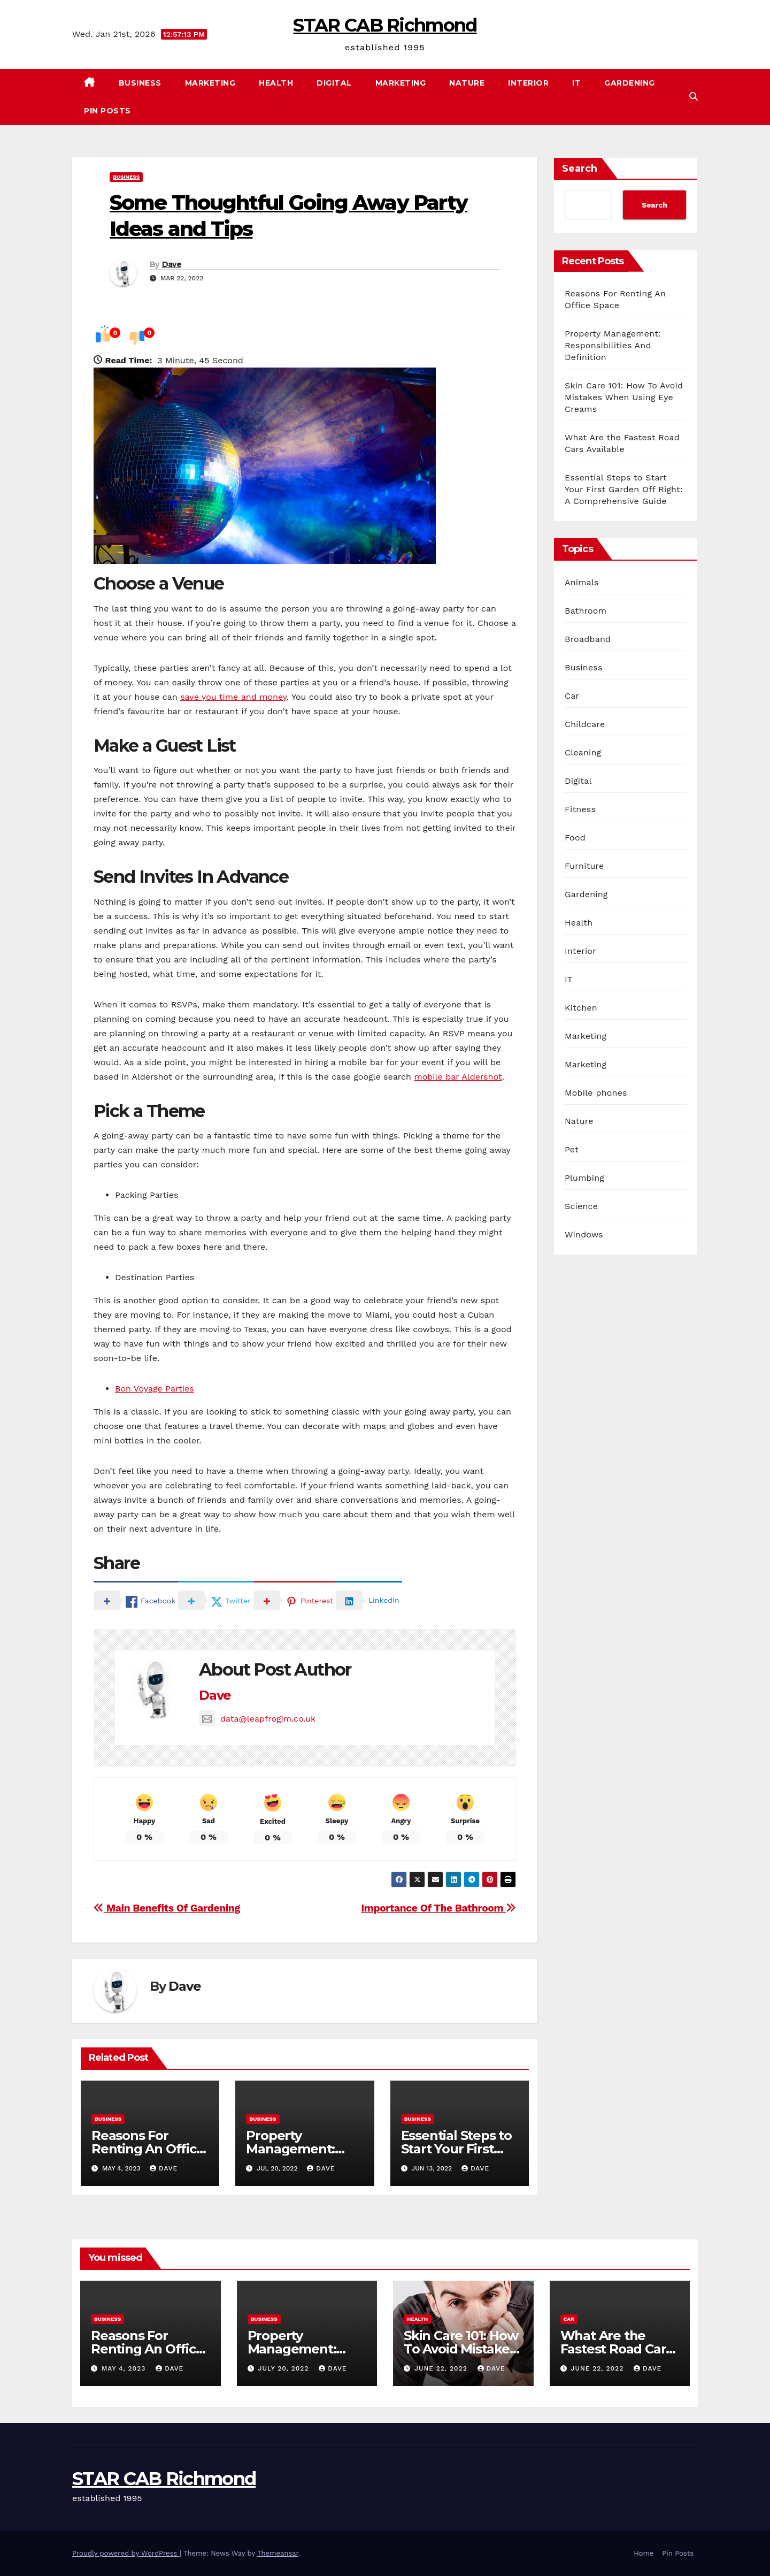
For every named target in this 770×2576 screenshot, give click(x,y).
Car (572, 696)
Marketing (210, 83)
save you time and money (233, 697)
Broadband (588, 639)
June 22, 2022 (442, 2368)
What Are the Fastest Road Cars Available (616, 2349)
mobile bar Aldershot (458, 1077)
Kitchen (581, 1008)
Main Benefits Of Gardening (167, 1908)
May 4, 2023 (125, 2368)
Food (575, 837)
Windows (584, 1234)
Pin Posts (107, 111)
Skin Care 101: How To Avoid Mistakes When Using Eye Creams (624, 397)
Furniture (584, 866)
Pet (572, 1149)
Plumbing (584, 1178)
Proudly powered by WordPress (126, 2553)
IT (576, 83)
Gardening (629, 83)
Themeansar (277, 2553)
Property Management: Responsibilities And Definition (613, 345)
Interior (528, 83)
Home (643, 2553)
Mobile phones (596, 1093)
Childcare (585, 724)
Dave (171, 264)
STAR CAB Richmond (384, 25)
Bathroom (585, 611)
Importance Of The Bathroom (438, 1908)
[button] (693, 96)
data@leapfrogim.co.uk (257, 1719)
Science (581, 1206)
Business (140, 83)
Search (579, 168)
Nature (466, 83)
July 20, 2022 (284, 2368)
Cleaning (583, 752)
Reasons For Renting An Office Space (147, 2149)
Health (276, 83)
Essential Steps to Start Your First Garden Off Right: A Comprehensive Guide (624, 489)
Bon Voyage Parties (154, 1388)
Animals (582, 582)
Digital (334, 83)
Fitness (580, 809)
